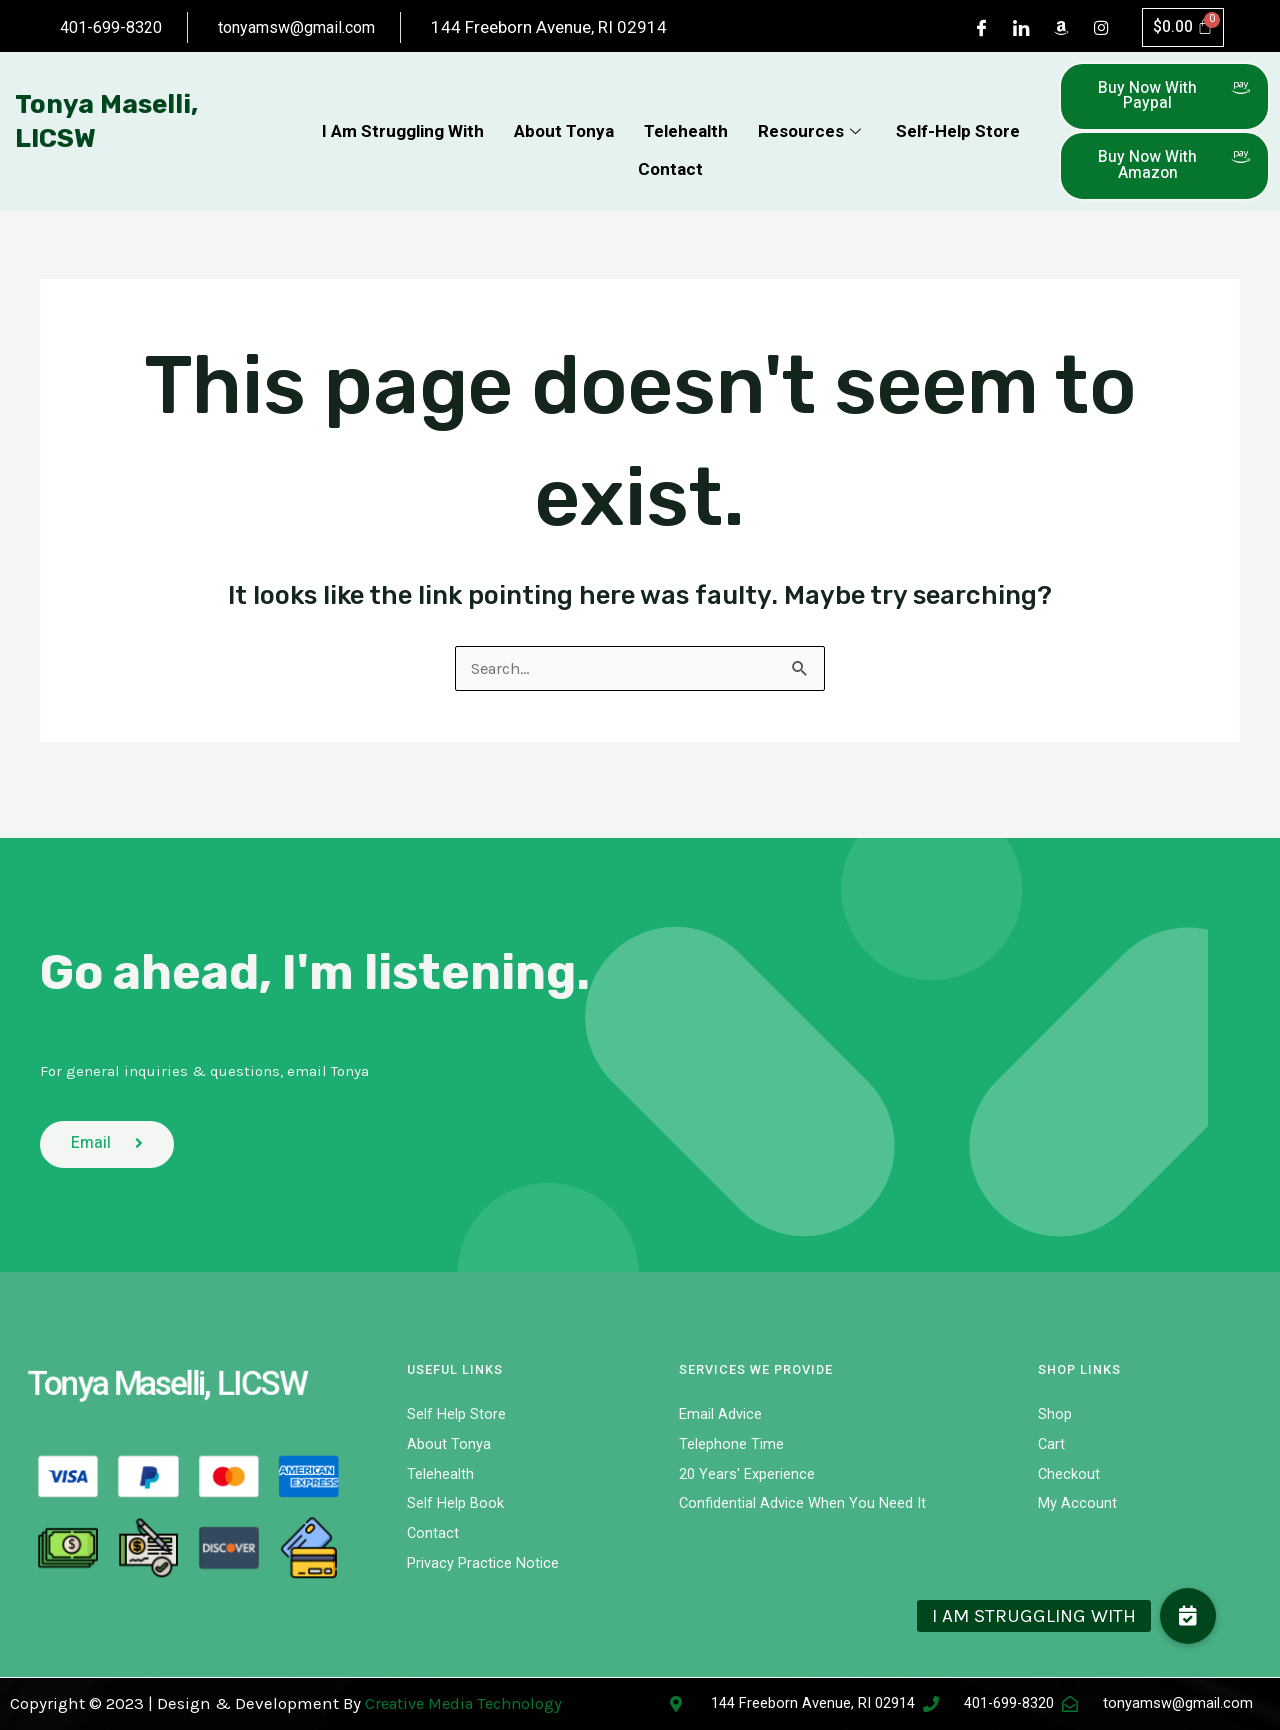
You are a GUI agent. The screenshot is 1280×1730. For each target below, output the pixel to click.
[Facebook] (980, 40)
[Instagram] (1100, 40)
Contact (670, 184)
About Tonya (564, 152)
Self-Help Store (958, 152)
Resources (812, 152)
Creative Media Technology (470, 1703)
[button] (1188, 1616)
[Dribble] (1060, 40)
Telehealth (686, 152)
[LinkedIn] (1020, 40)
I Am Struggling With (403, 152)
